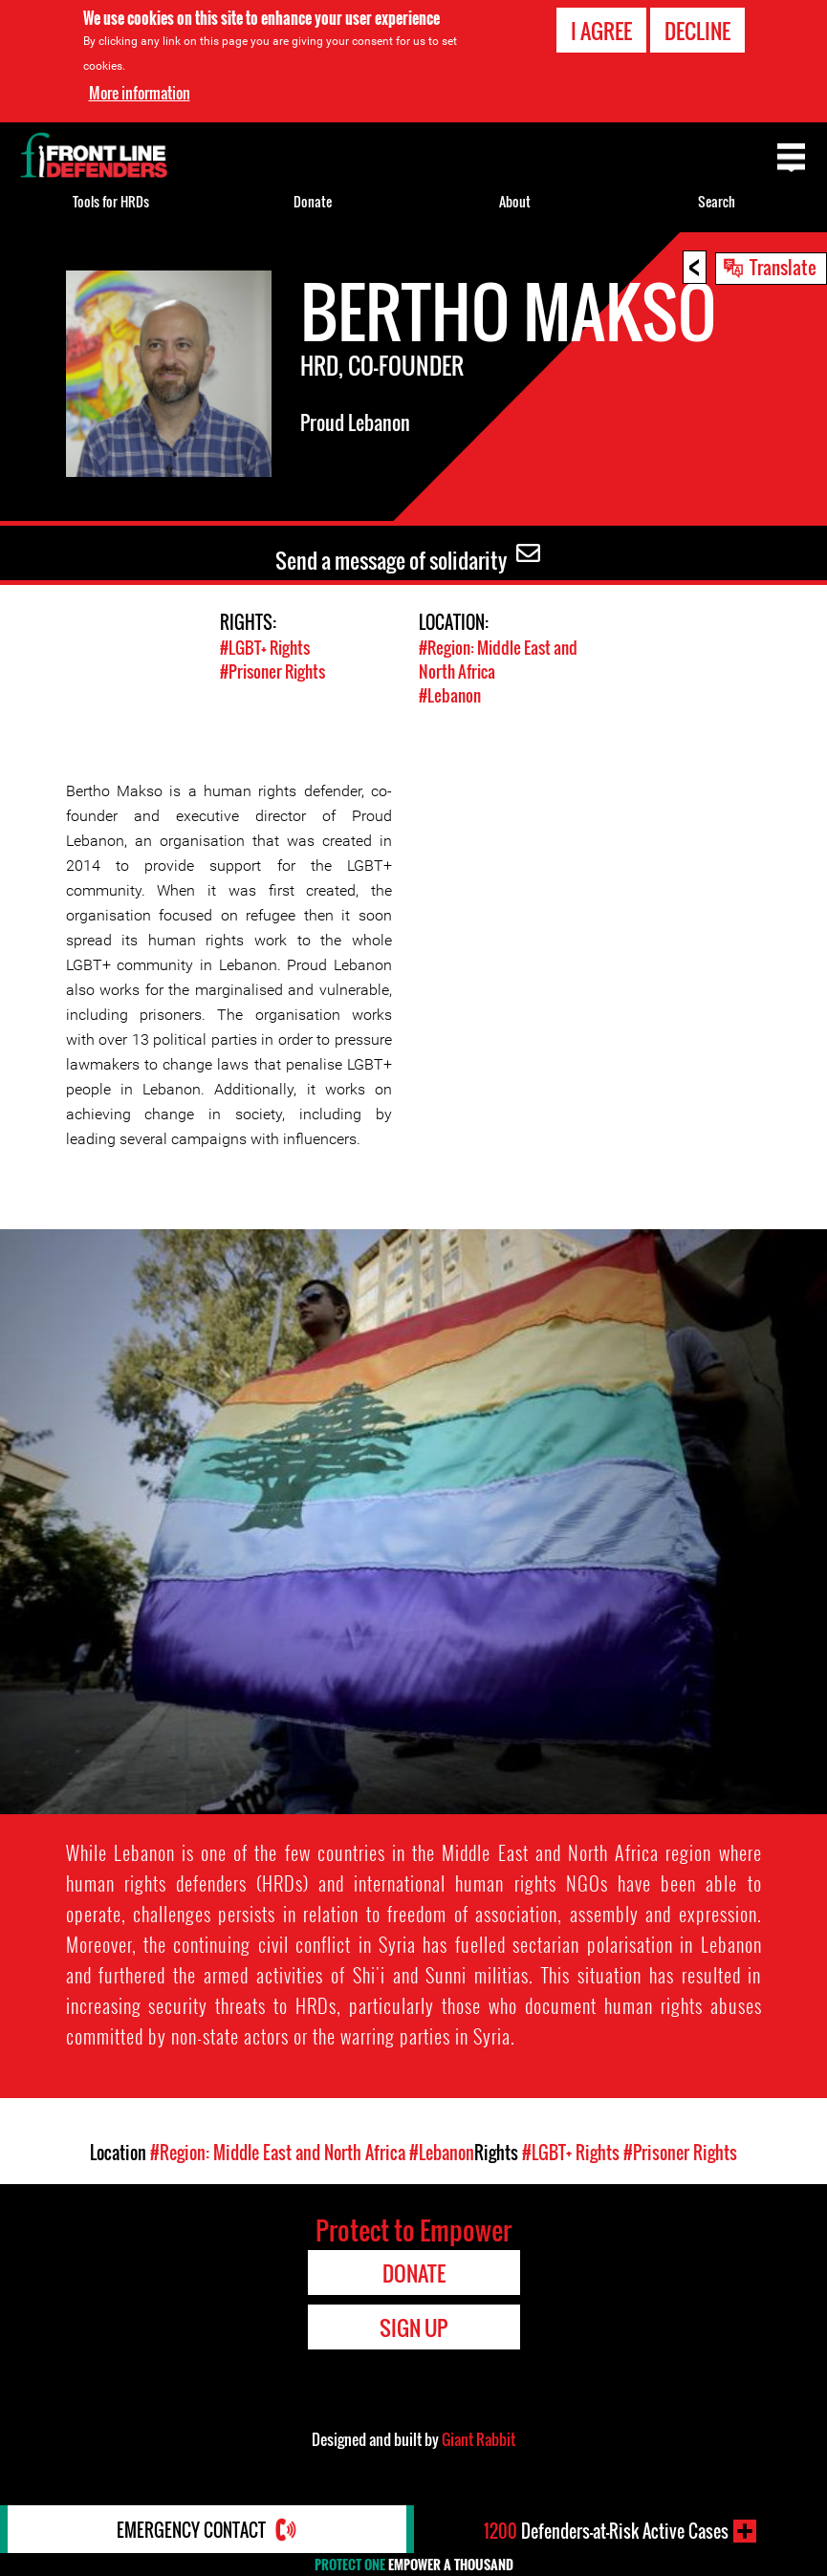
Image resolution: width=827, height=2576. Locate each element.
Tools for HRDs (111, 201)
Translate (783, 266)
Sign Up (413, 2327)
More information (139, 92)
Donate (313, 201)
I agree (601, 30)
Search (716, 201)
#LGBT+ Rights (265, 648)
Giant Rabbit (478, 2439)
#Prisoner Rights (272, 671)
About (515, 201)
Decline (697, 30)
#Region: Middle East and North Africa (277, 2152)
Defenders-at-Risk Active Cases (606, 2531)
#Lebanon (450, 695)
